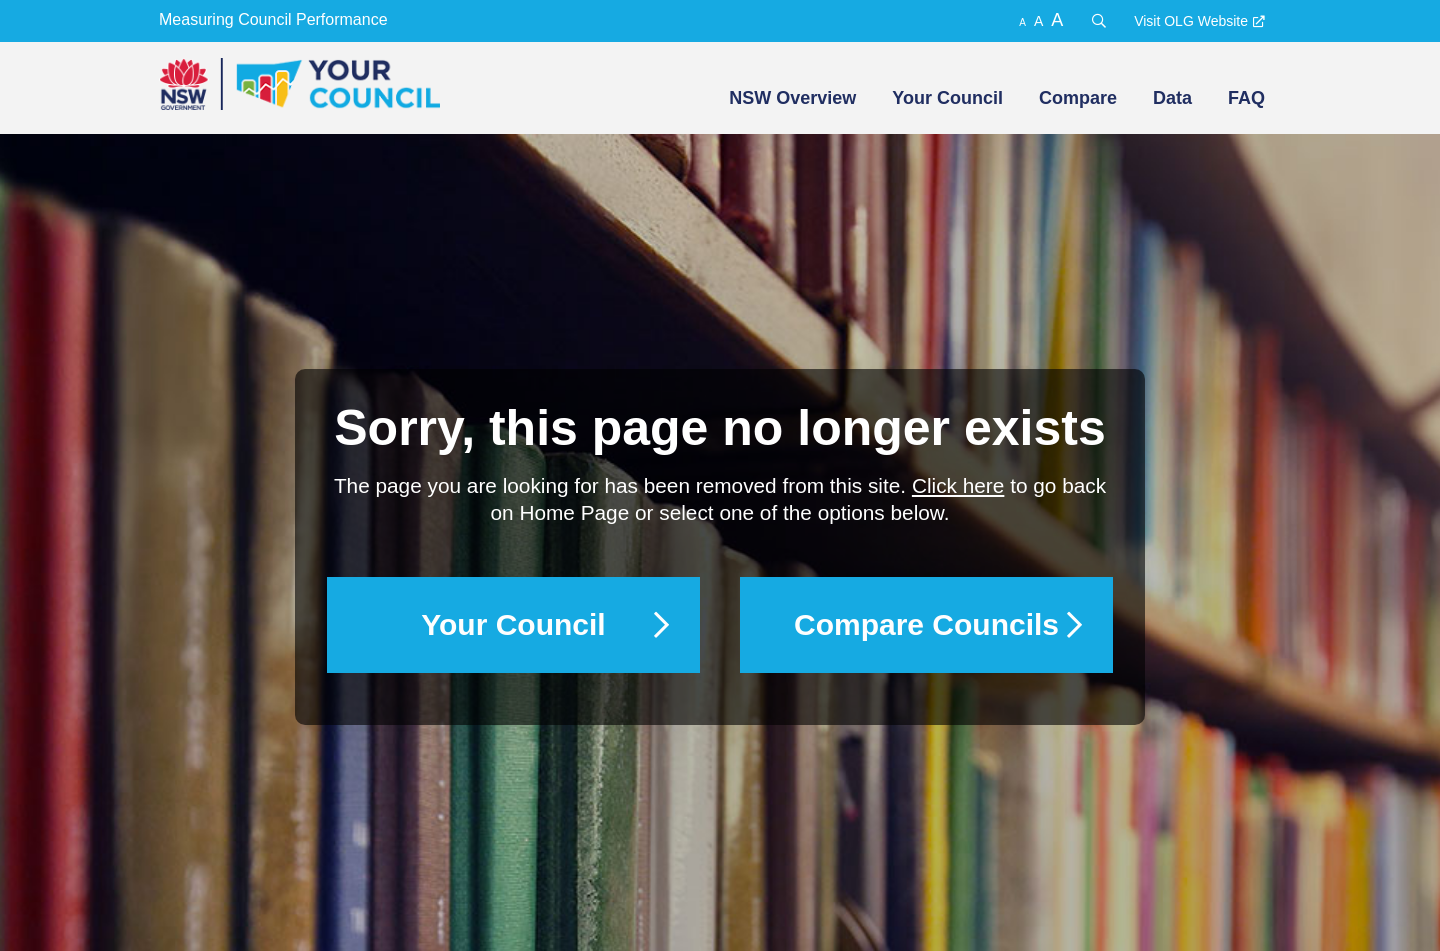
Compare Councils (926, 624)
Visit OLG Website (1191, 21)
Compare (1078, 98)
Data (1172, 98)
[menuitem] (790, 98)
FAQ (1246, 98)
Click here (958, 485)
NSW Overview (792, 98)
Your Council (947, 98)
